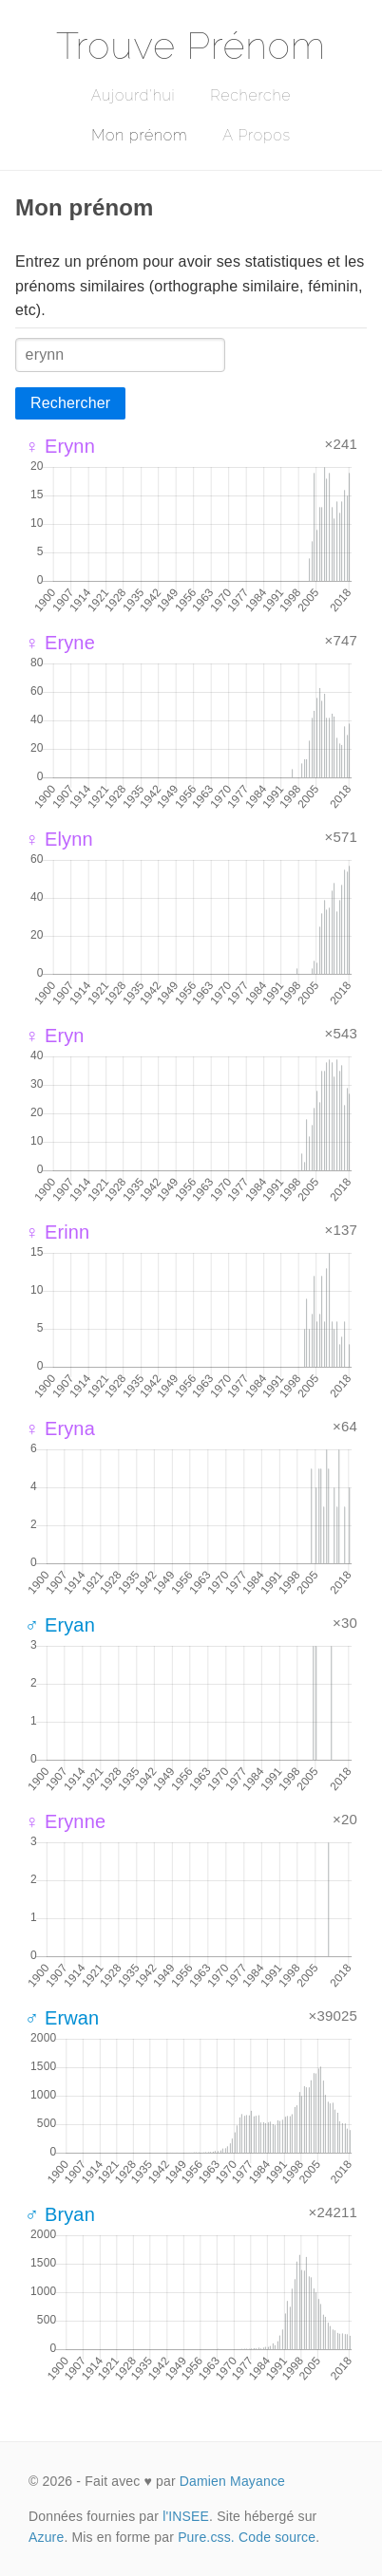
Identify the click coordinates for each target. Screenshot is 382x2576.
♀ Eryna (60, 1428)
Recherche (250, 95)
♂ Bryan (60, 2214)
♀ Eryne (60, 642)
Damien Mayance (232, 2481)
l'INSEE (185, 2516)
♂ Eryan (60, 1625)
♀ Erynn (60, 446)
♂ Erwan (62, 2017)
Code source (277, 2537)
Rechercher (70, 403)
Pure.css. (206, 2537)
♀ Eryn (55, 1035)
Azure (46, 2537)
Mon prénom (139, 135)
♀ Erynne (65, 1821)
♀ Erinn (57, 1232)
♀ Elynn (59, 839)
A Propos (256, 135)
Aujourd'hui (133, 95)
